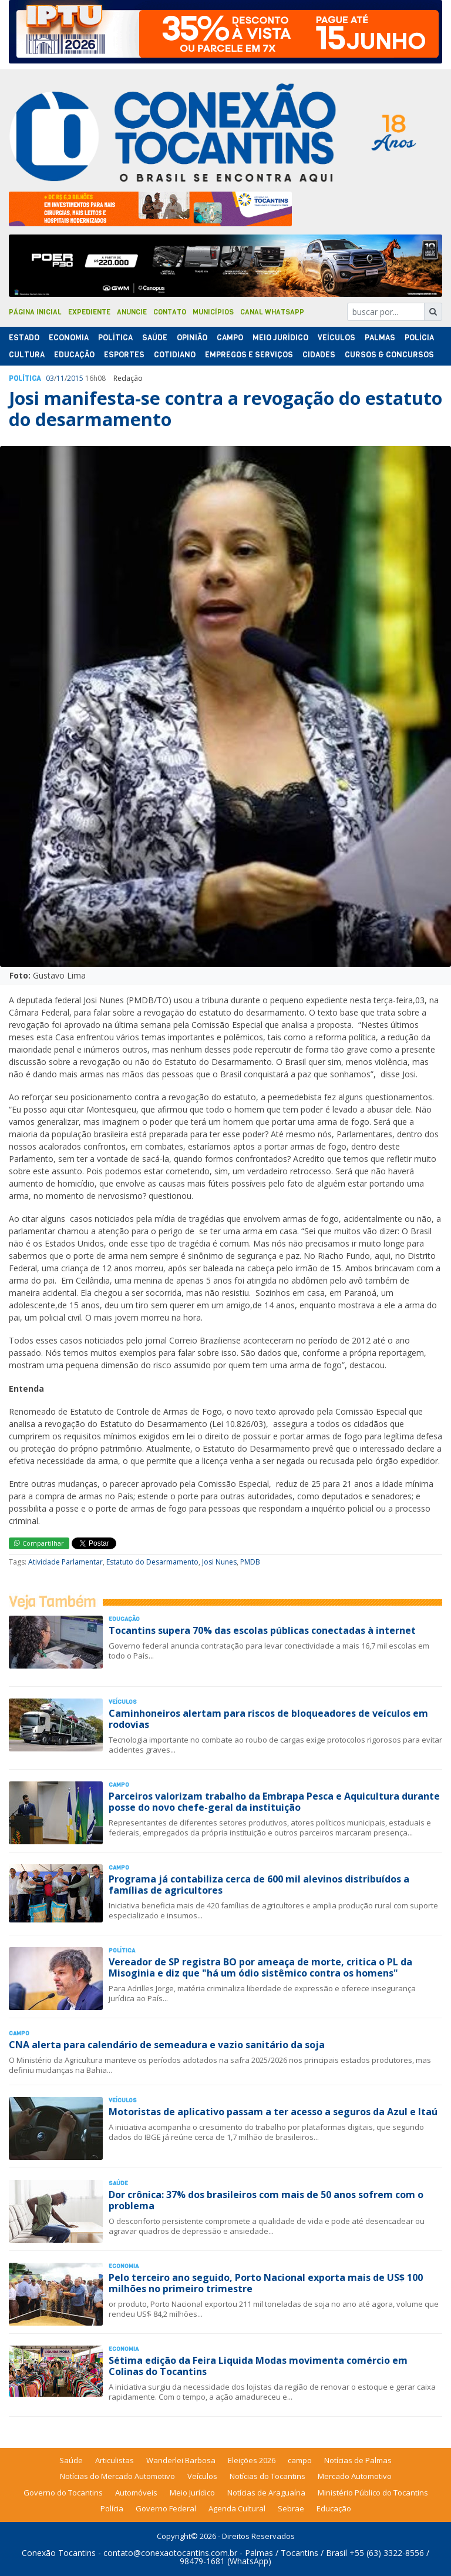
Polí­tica (115, 338)
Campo (230, 338)
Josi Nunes (219, 1562)
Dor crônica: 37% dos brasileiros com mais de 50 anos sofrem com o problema (266, 2200)
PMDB (250, 1562)
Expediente (89, 312)
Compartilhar (39, 1543)
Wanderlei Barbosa (181, 2460)
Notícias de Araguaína (266, 2492)
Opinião (192, 338)
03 (50, 378)
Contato (169, 312)
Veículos (336, 338)
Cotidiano (175, 355)
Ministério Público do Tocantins (373, 2492)
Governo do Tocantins (63, 2492)
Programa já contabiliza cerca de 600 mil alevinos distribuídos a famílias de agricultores (259, 1884)
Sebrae (291, 2508)
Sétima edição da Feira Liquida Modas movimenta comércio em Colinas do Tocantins (258, 2366)
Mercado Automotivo (355, 2476)
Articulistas (114, 2460)
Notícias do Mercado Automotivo (117, 2476)
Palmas (380, 338)
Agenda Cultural (236, 2508)
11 (60, 378)
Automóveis (136, 2492)
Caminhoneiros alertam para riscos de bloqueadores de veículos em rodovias (268, 1719)
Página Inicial (35, 312)
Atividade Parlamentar (65, 1562)
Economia (69, 338)
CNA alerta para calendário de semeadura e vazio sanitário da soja (167, 2044)
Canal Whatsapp (272, 312)
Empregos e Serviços (249, 355)
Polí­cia (419, 338)
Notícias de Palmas (358, 2460)
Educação (74, 355)
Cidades (318, 355)
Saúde (154, 338)
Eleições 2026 (251, 2460)
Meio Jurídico (280, 338)
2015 (75, 378)
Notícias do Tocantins (267, 2476)
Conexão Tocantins (59, 2552)
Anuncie (132, 312)
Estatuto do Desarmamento (152, 1562)
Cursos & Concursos (389, 355)
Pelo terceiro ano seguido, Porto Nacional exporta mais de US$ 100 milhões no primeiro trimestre (266, 2283)
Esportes (124, 355)
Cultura (27, 355)
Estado (24, 338)
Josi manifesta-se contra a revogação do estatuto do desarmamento (225, 408)
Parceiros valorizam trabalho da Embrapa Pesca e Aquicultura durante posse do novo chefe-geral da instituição (274, 1802)
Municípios (213, 312)
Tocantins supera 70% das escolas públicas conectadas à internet (262, 1630)
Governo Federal (166, 2508)
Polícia (111, 2508)
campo (300, 2460)
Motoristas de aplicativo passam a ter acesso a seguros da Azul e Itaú (273, 2111)
